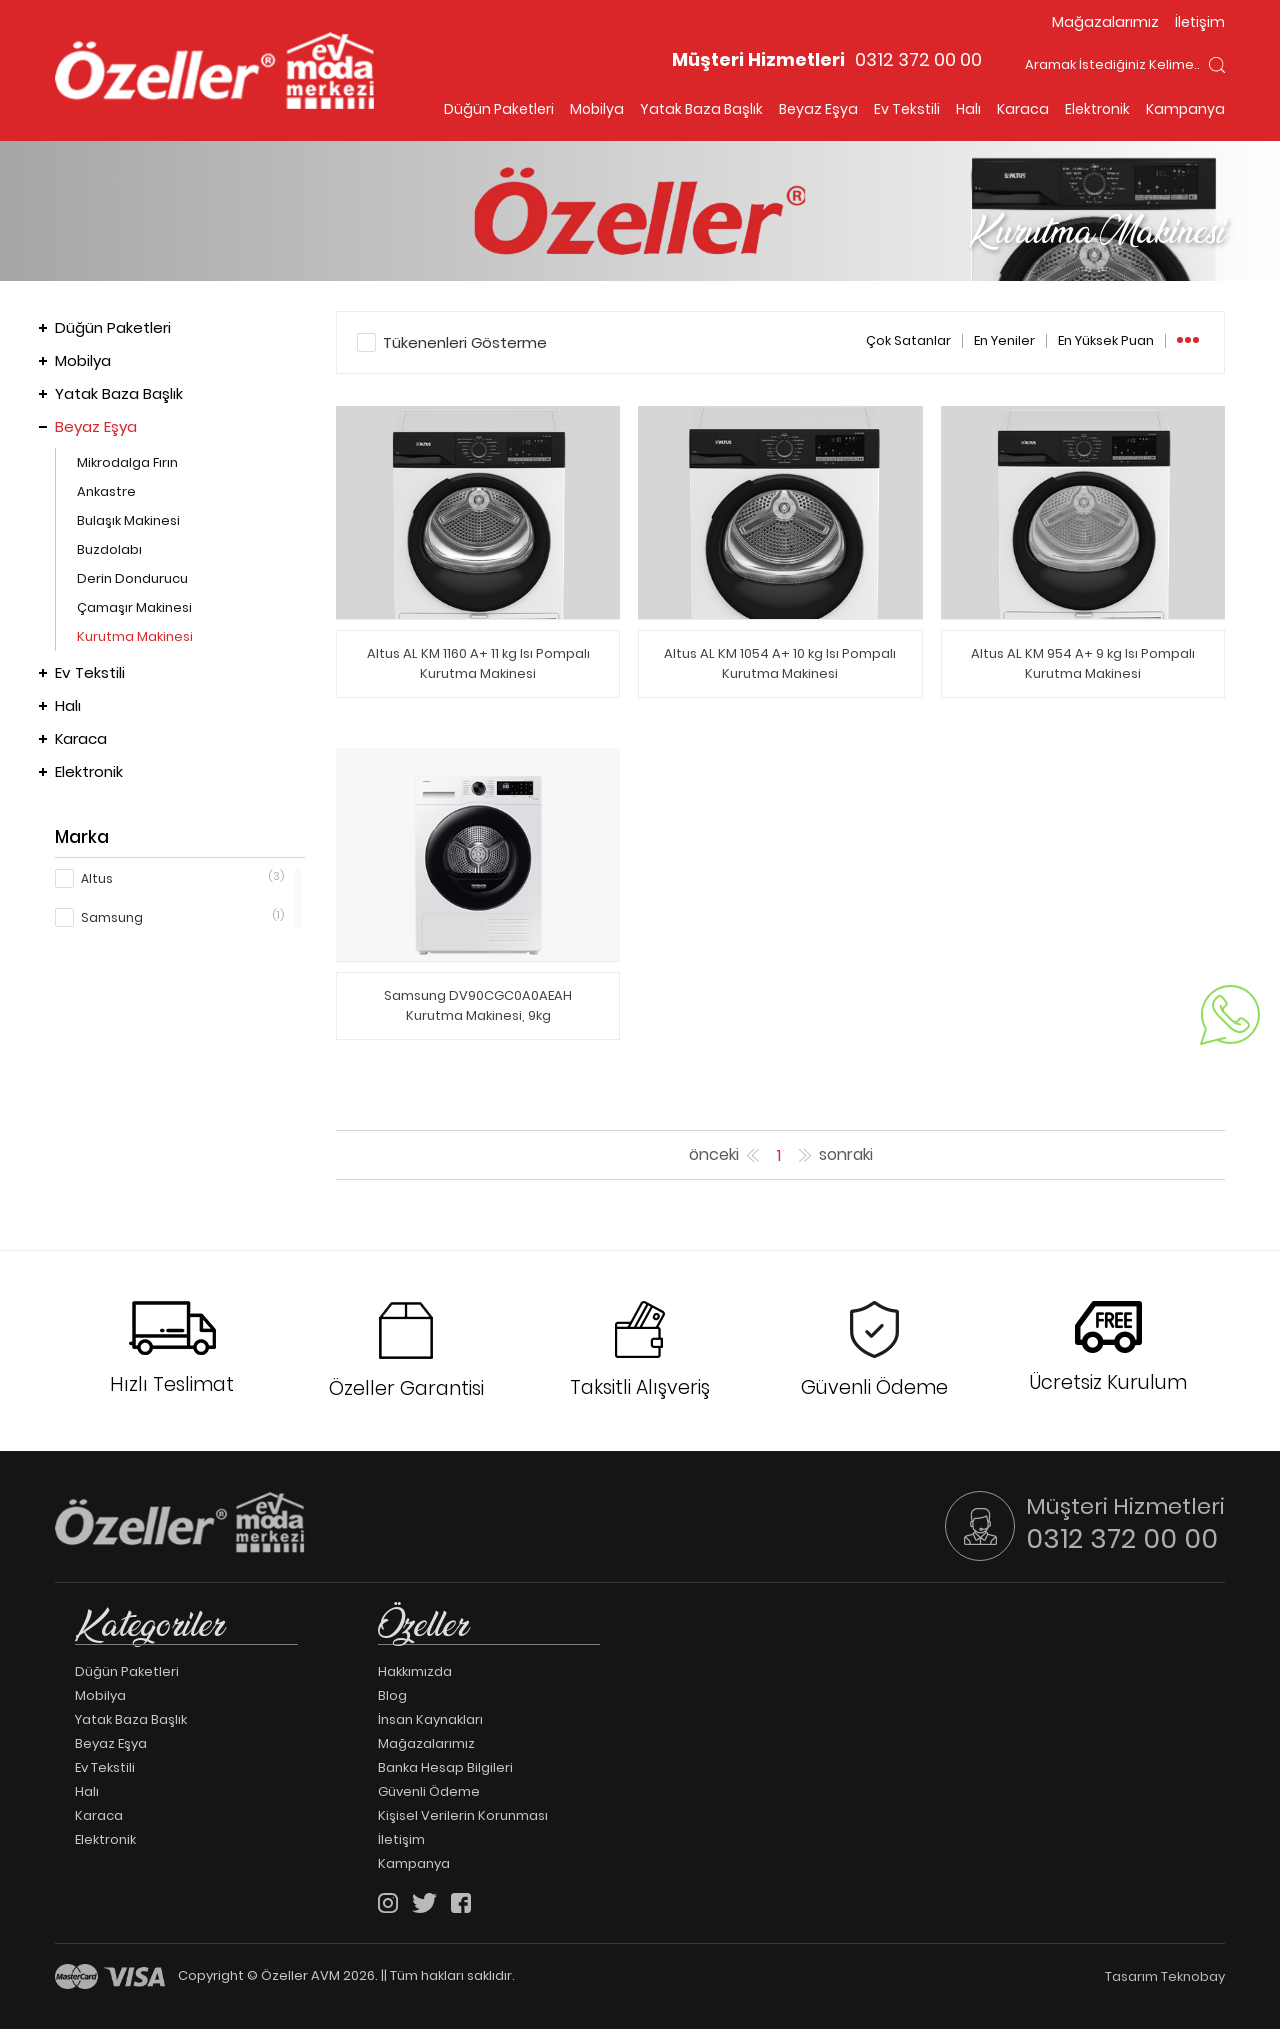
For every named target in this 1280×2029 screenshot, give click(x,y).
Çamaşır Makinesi (134, 607)
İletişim (1200, 22)
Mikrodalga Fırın (127, 462)
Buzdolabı (109, 549)
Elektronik (1097, 109)
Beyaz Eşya (818, 109)
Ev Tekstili (907, 109)
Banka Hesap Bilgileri (445, 1768)
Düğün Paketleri (499, 109)
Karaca (1023, 109)
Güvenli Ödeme (429, 1792)
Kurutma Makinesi (135, 636)
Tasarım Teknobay (1165, 1976)
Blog (392, 1696)
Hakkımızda (415, 1672)
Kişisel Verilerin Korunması (463, 1816)
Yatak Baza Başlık (701, 109)
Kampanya (1185, 109)
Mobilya (597, 109)
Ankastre (106, 491)
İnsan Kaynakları (430, 1720)
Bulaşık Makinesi (128, 520)
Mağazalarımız (1105, 22)
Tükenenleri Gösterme (465, 342)
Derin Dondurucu (132, 578)
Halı (968, 109)
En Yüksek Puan (1106, 341)
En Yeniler (1004, 341)
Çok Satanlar (908, 341)
